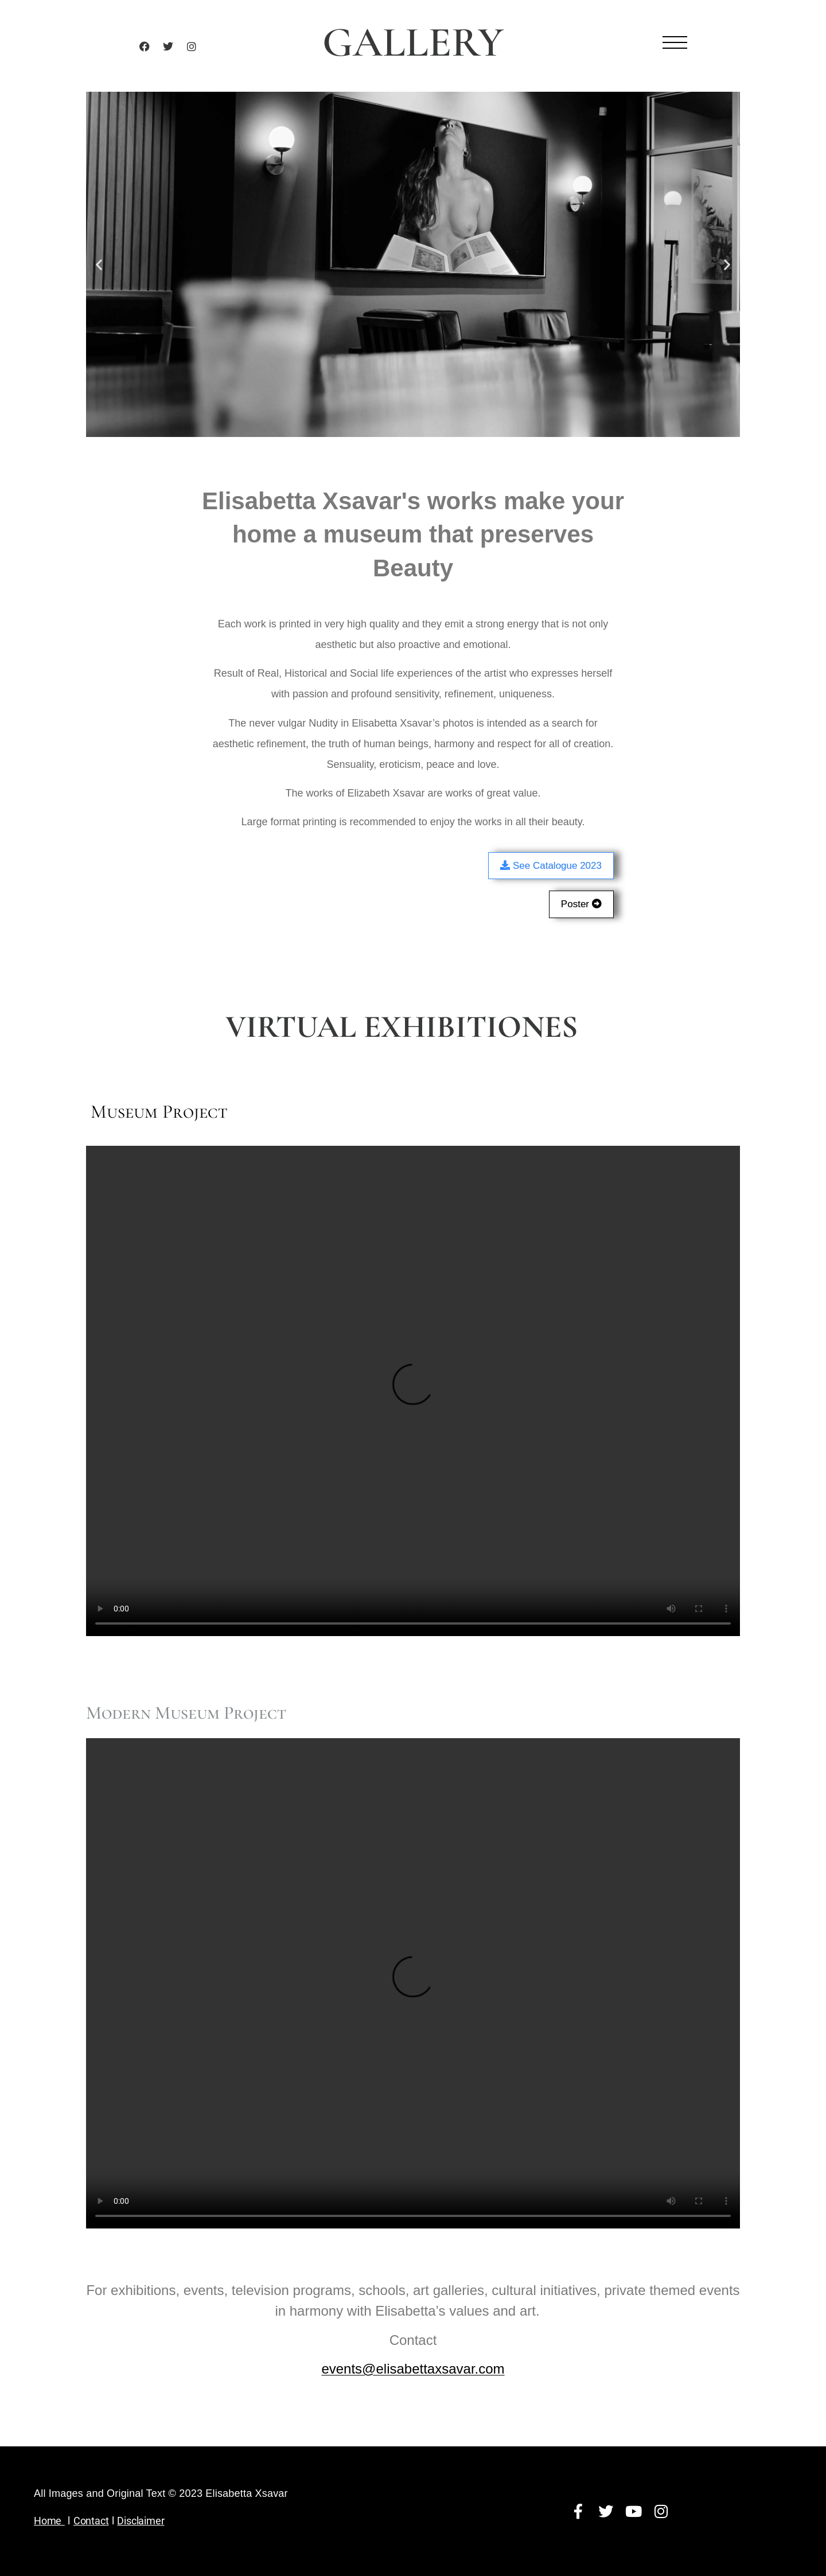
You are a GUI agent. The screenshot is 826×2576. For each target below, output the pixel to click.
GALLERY (413, 42)
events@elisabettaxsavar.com (412, 2368)
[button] (99, 264)
